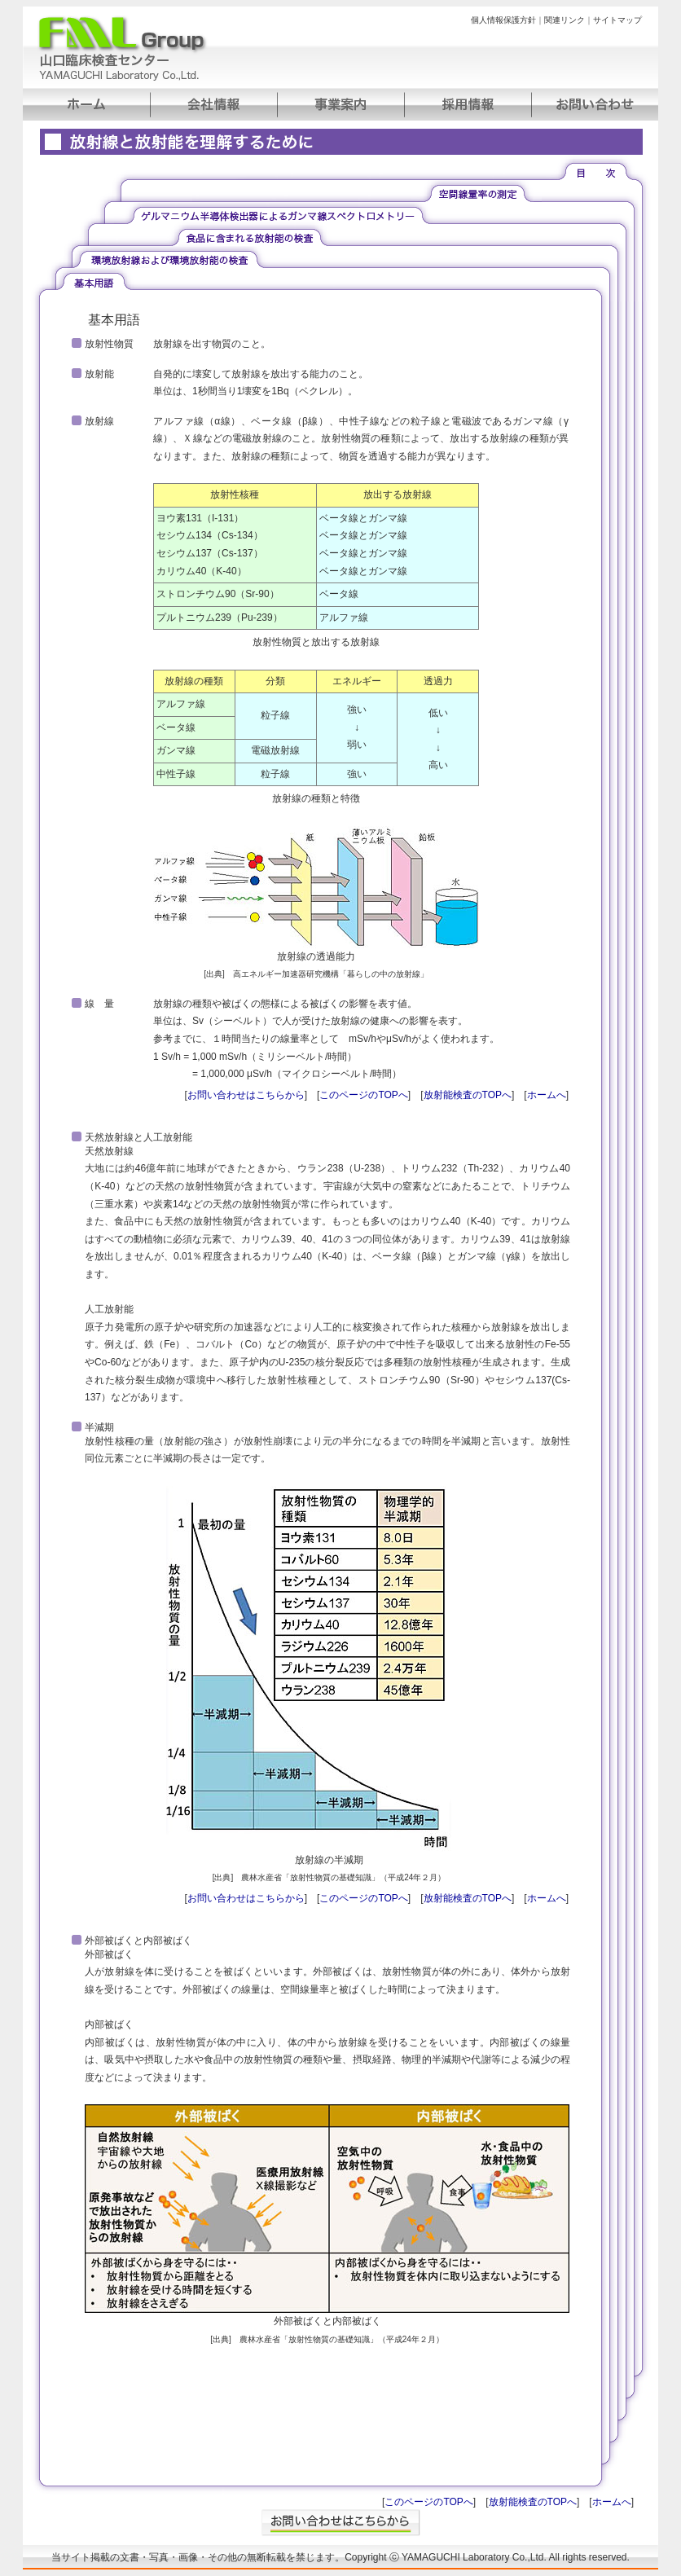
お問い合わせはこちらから (246, 1095)
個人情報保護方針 (503, 19)
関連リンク (564, 19)
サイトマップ (617, 19)
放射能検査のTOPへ (468, 1095)
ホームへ (546, 1095)
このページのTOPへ (363, 1095)
